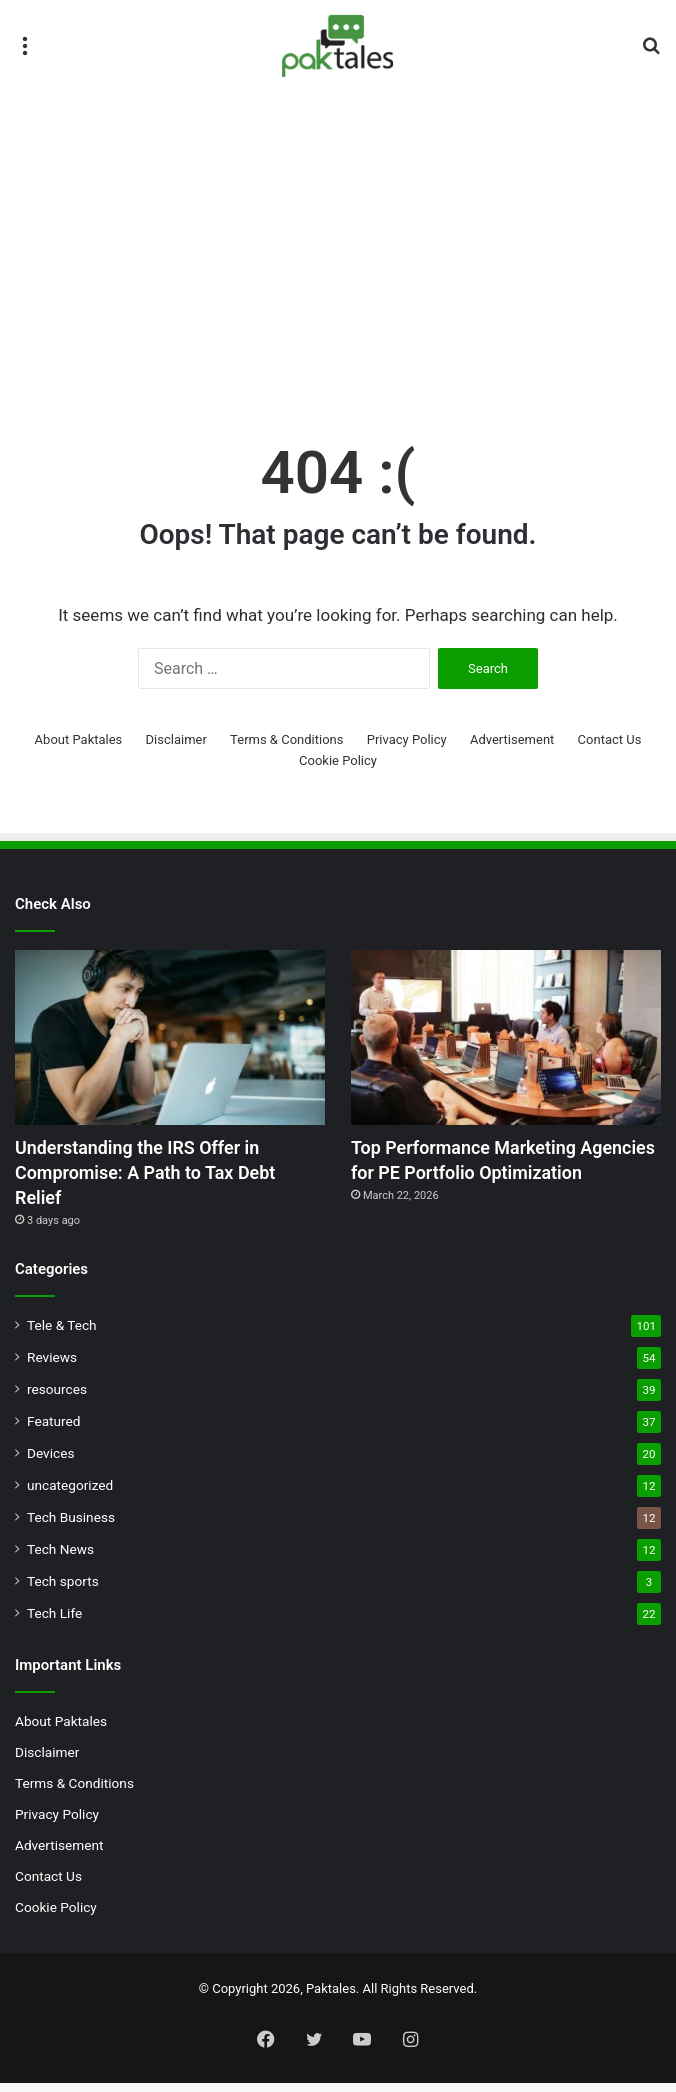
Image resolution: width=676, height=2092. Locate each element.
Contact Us (610, 739)
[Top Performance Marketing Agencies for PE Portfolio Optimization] (506, 1037)
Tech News (60, 1558)
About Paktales (79, 739)
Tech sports (63, 1590)
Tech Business (71, 1526)
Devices (50, 1462)
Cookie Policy (338, 760)
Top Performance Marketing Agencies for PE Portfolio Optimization (476, 1177)
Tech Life (54, 1622)
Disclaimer (176, 739)
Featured (53, 1430)
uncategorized (70, 1494)
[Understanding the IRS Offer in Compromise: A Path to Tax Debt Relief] (170, 1037)
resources (57, 1398)
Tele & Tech (62, 1334)
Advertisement (512, 739)
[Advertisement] (338, 261)
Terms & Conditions (286, 739)
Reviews (52, 1366)
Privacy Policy (407, 739)
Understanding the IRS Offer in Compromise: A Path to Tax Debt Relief (160, 1177)
